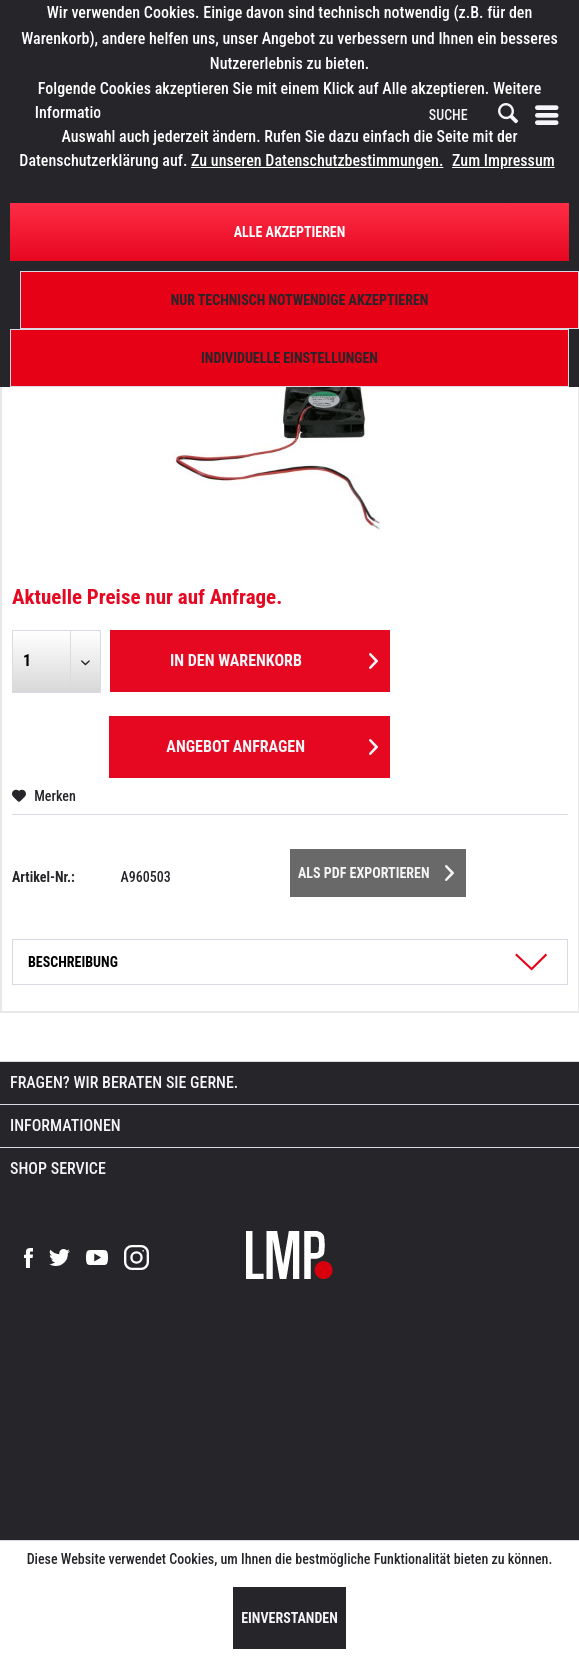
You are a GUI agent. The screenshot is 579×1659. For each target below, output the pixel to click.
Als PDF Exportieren (376, 869)
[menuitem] (551, 116)
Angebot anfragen (272, 743)
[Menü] (551, 116)
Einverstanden (289, 1618)
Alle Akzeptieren (290, 232)
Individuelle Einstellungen (289, 358)
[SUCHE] (472, 116)
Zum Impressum (503, 160)
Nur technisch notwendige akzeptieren (300, 300)
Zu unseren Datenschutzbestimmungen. (317, 160)
